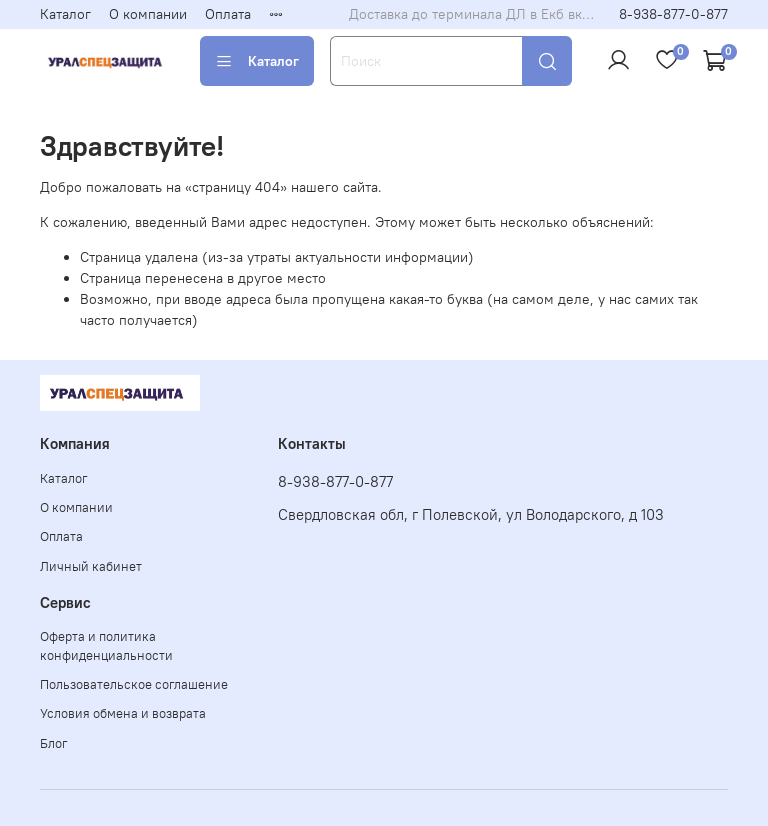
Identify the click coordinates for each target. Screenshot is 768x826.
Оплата (228, 14)
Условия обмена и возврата (123, 713)
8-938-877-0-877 (673, 14)
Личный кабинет (91, 566)
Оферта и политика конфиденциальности (106, 646)
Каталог (65, 14)
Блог (54, 743)
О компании (148, 14)
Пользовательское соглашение (134, 684)
